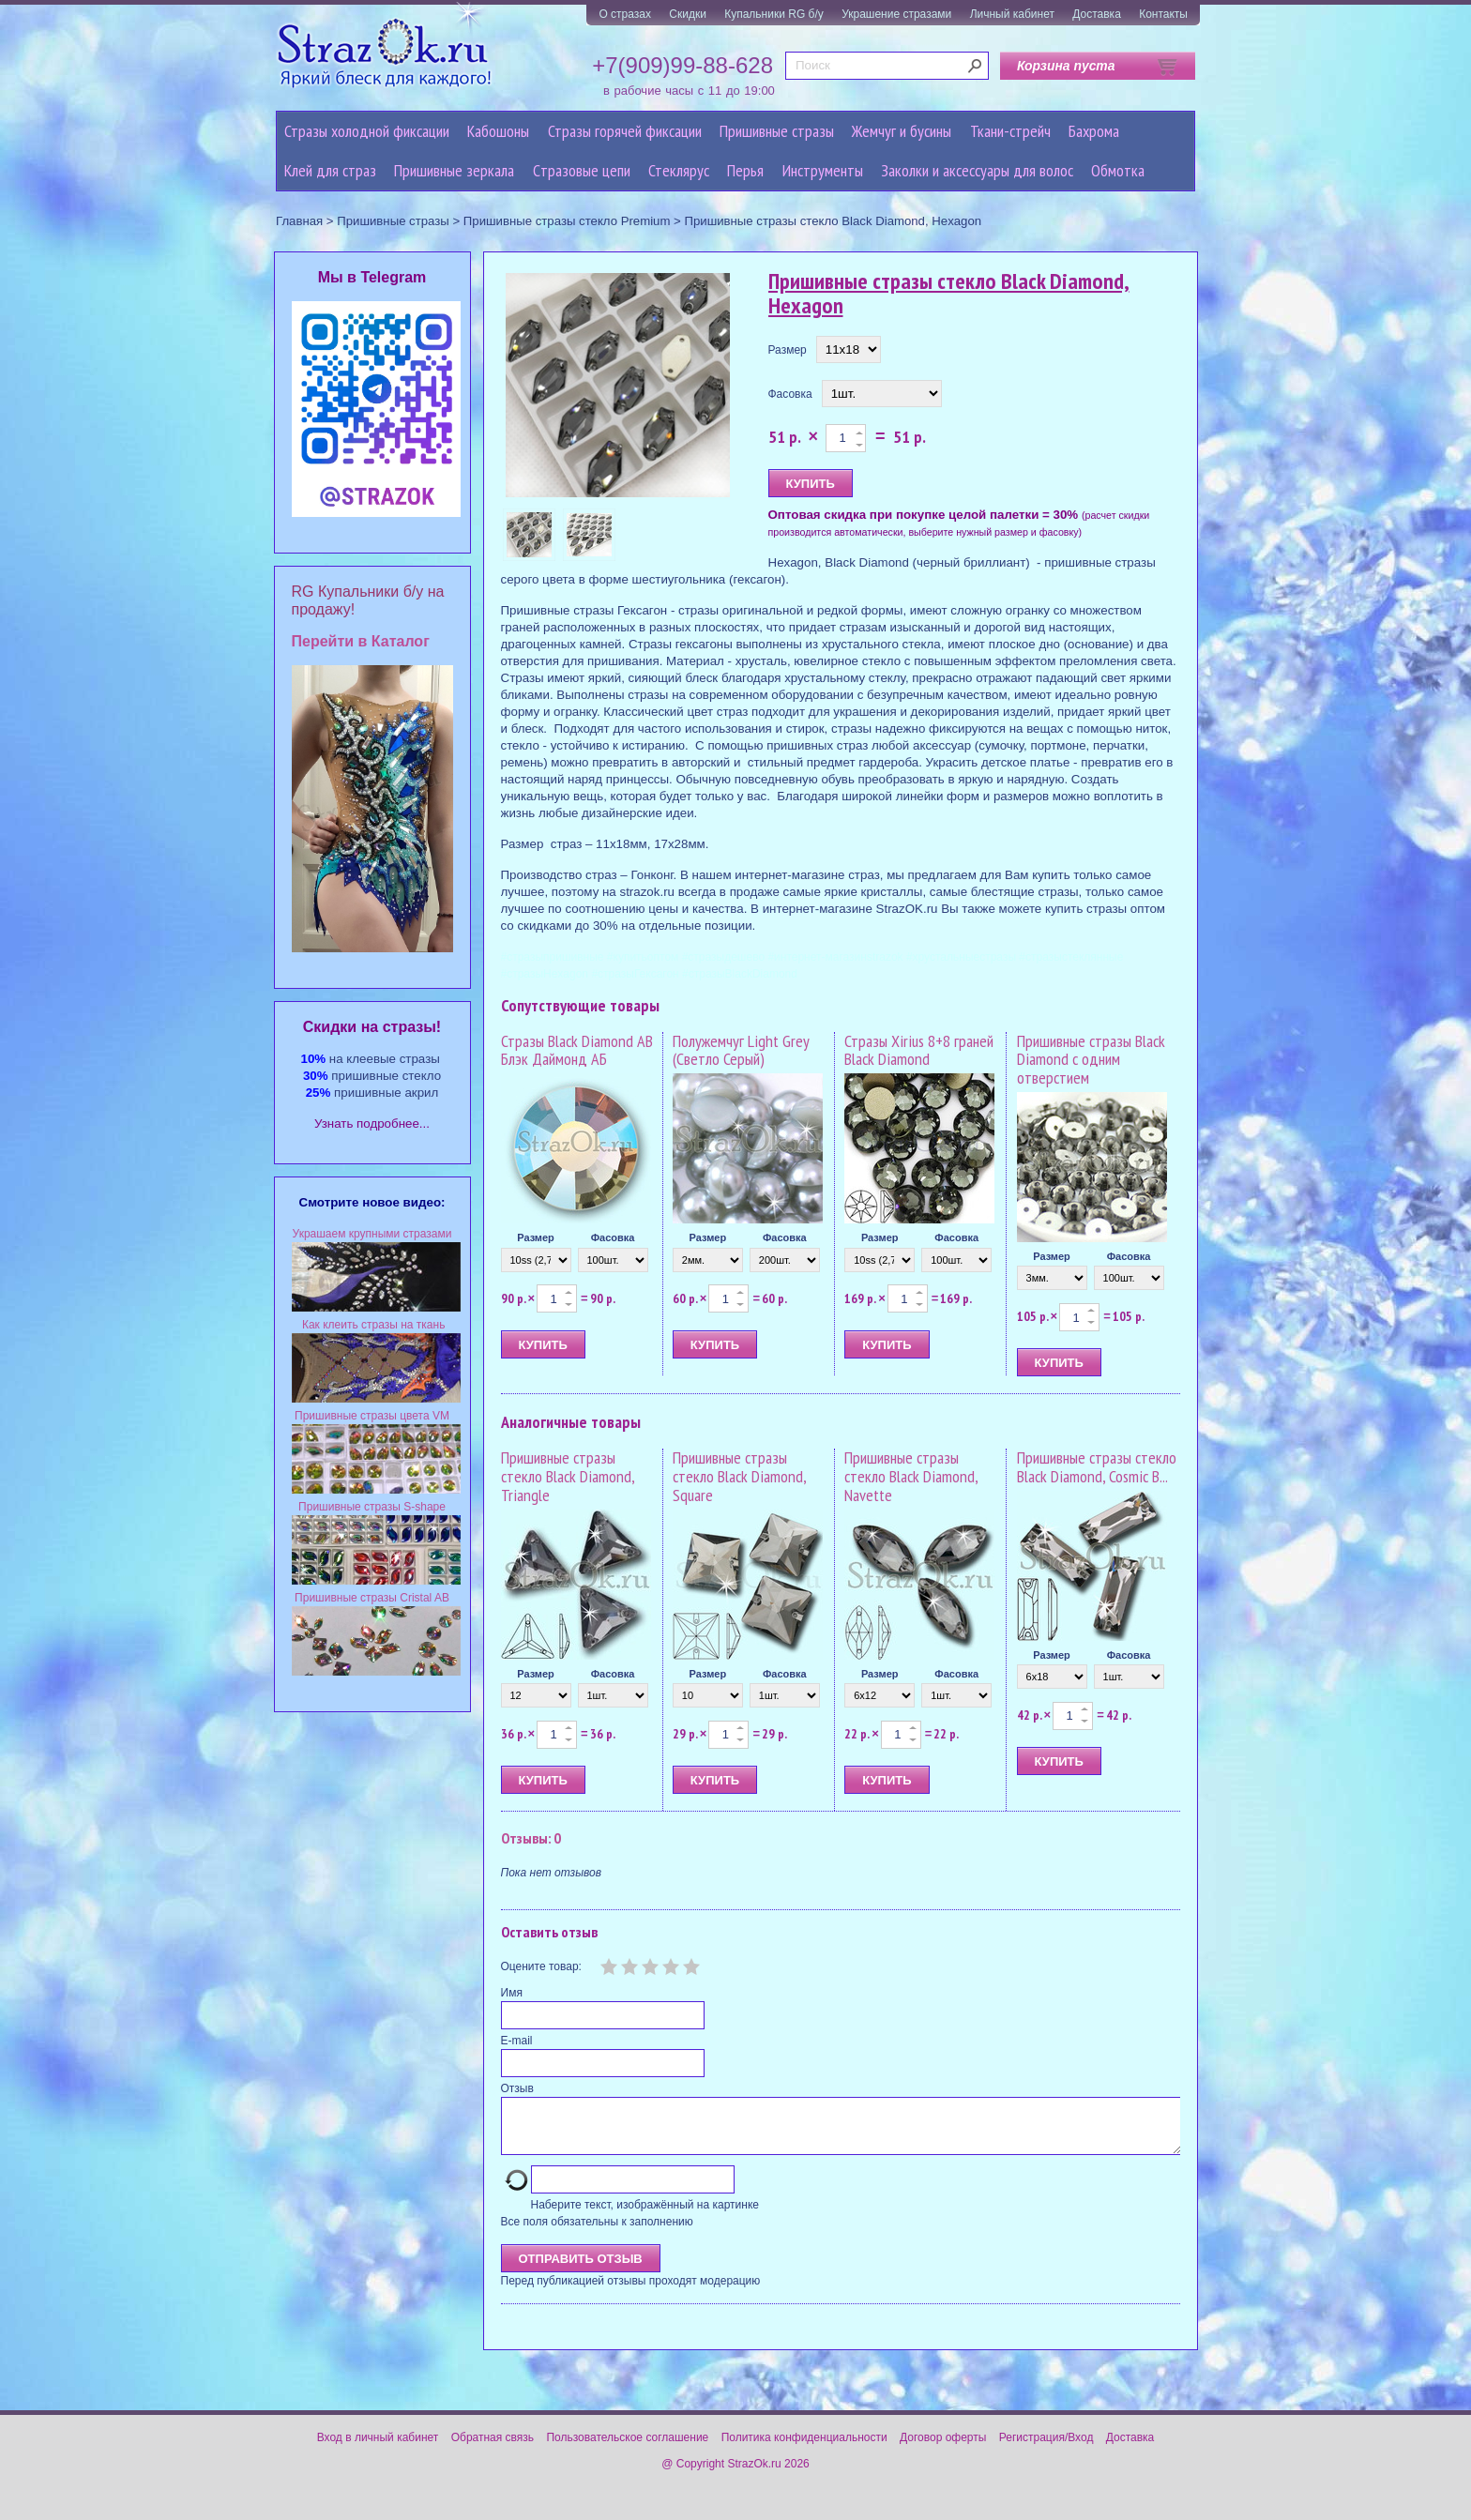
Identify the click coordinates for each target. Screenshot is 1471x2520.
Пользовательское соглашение (627, 2448)
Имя (512, 1992)
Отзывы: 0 (531, 1838)
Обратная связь (492, 2448)
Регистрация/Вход (1046, 2448)
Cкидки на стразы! (372, 1027)
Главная (299, 221)
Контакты (1163, 14)
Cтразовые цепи (581, 170)
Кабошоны (498, 131)
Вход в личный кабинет (378, 2448)
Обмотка (1118, 170)
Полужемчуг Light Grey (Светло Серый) (741, 1050)
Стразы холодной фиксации (366, 131)
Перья (745, 170)
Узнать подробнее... (372, 1123)
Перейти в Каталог (361, 641)
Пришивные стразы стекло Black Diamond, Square (739, 1476)
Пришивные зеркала (454, 170)
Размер (787, 350)
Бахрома (1094, 131)
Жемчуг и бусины (901, 131)
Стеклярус (678, 170)
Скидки (687, 14)
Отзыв (517, 2088)
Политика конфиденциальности (804, 2448)
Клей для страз (330, 170)
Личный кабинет (1012, 14)
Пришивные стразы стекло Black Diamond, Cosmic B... (1096, 1467)
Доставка (1096, 14)
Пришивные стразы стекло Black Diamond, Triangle (567, 1476)
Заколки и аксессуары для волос (977, 170)
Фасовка (790, 394)
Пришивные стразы (777, 131)
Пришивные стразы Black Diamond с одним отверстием (1091, 1059)
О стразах (625, 14)
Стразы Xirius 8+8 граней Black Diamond (918, 1050)
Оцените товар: (541, 1966)
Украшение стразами (896, 14)
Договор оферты (943, 2448)
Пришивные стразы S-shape (372, 1506)
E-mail (517, 2040)
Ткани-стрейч (1010, 131)
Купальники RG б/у (774, 14)
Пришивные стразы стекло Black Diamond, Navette (911, 1476)
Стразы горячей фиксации (625, 131)
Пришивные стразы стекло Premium (567, 221)
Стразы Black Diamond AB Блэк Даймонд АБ (577, 1050)
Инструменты (822, 170)
